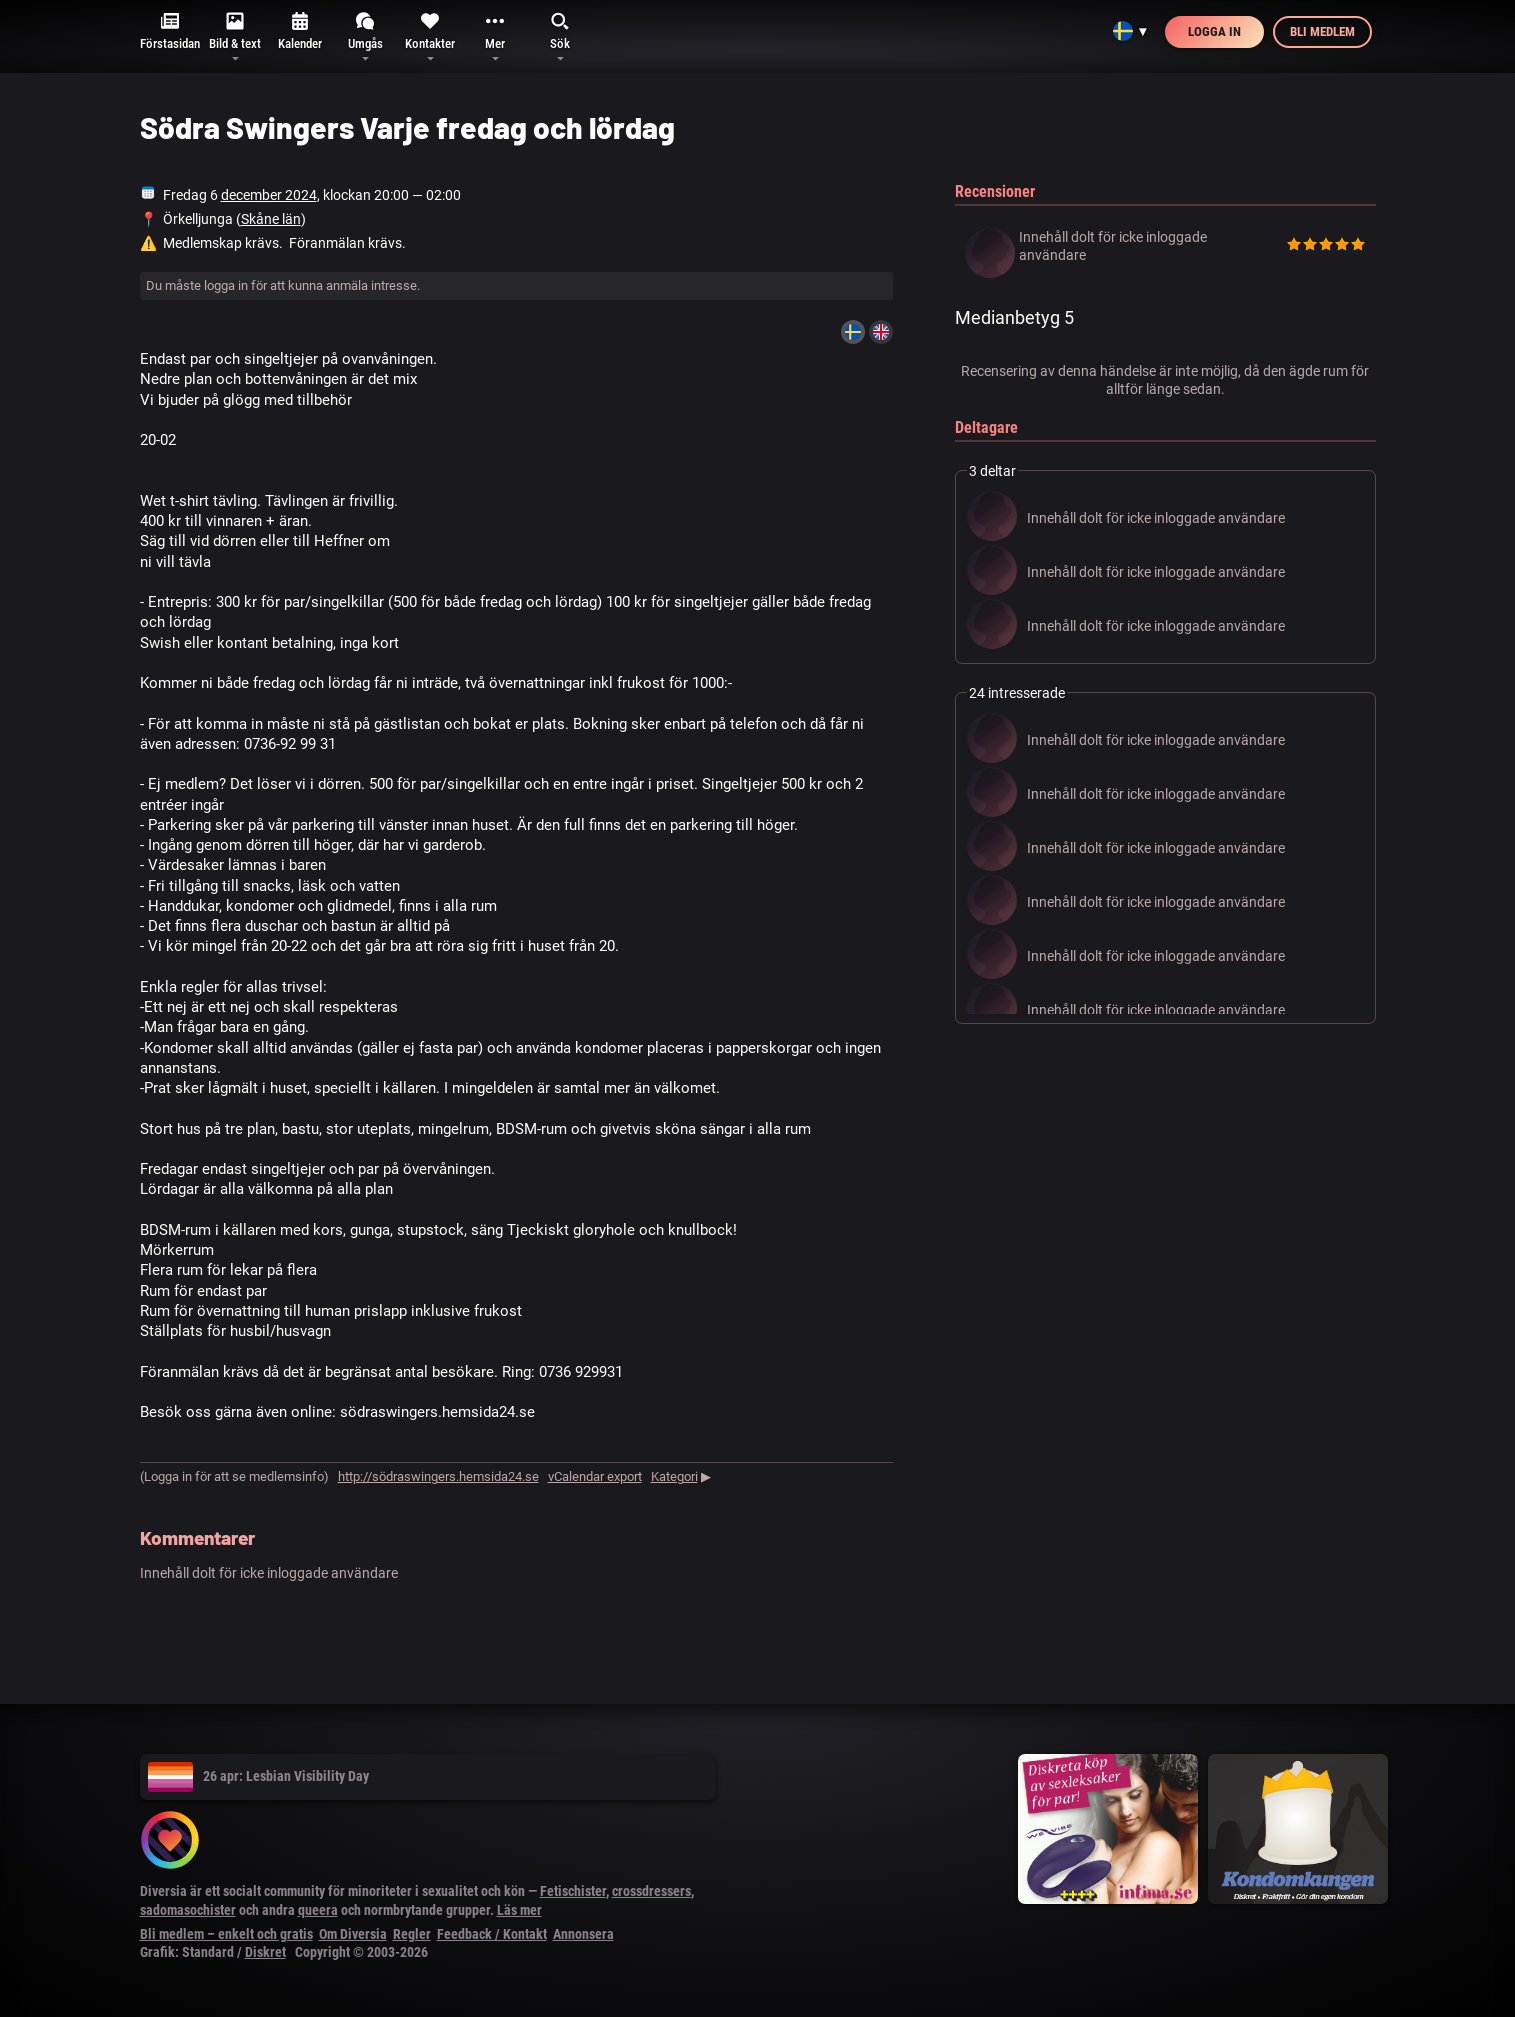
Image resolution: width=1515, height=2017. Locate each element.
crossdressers (651, 1891)
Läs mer (519, 1910)
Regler (412, 1934)
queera (318, 1910)
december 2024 (269, 195)
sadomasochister (188, 1910)
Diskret (265, 1952)
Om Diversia (353, 1934)
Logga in (1214, 31)
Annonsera (583, 1934)
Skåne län (271, 219)
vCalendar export (595, 1476)
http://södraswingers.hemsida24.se (438, 1476)
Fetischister (573, 1891)
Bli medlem (1322, 31)
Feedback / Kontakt (492, 1934)
